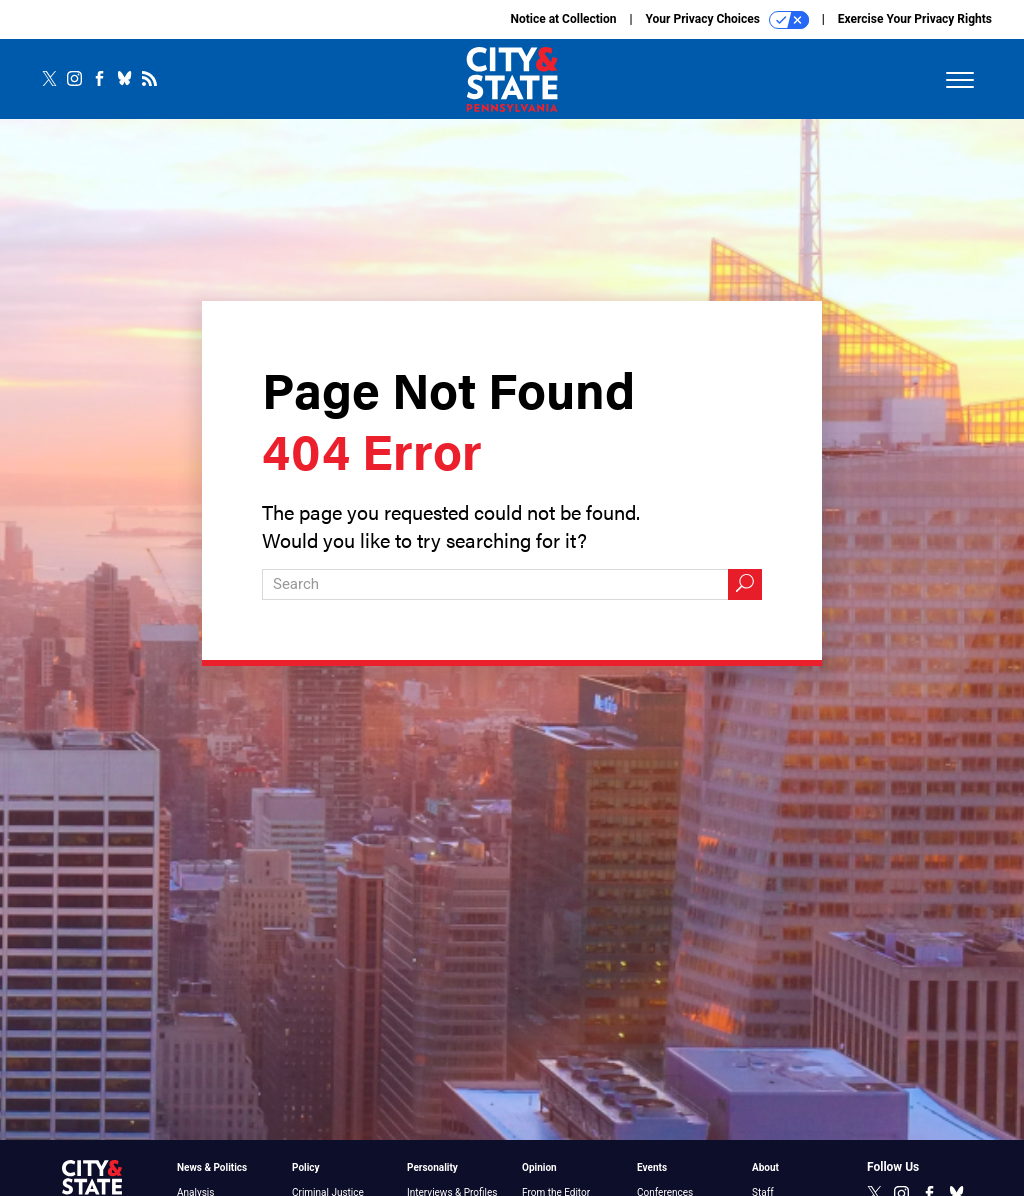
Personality (432, 1167)
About (765, 1167)
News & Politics (212, 1167)
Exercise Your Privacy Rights (915, 19)
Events (652, 1167)
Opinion (539, 1167)
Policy (306, 1167)
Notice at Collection (563, 19)
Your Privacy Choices (727, 20)
